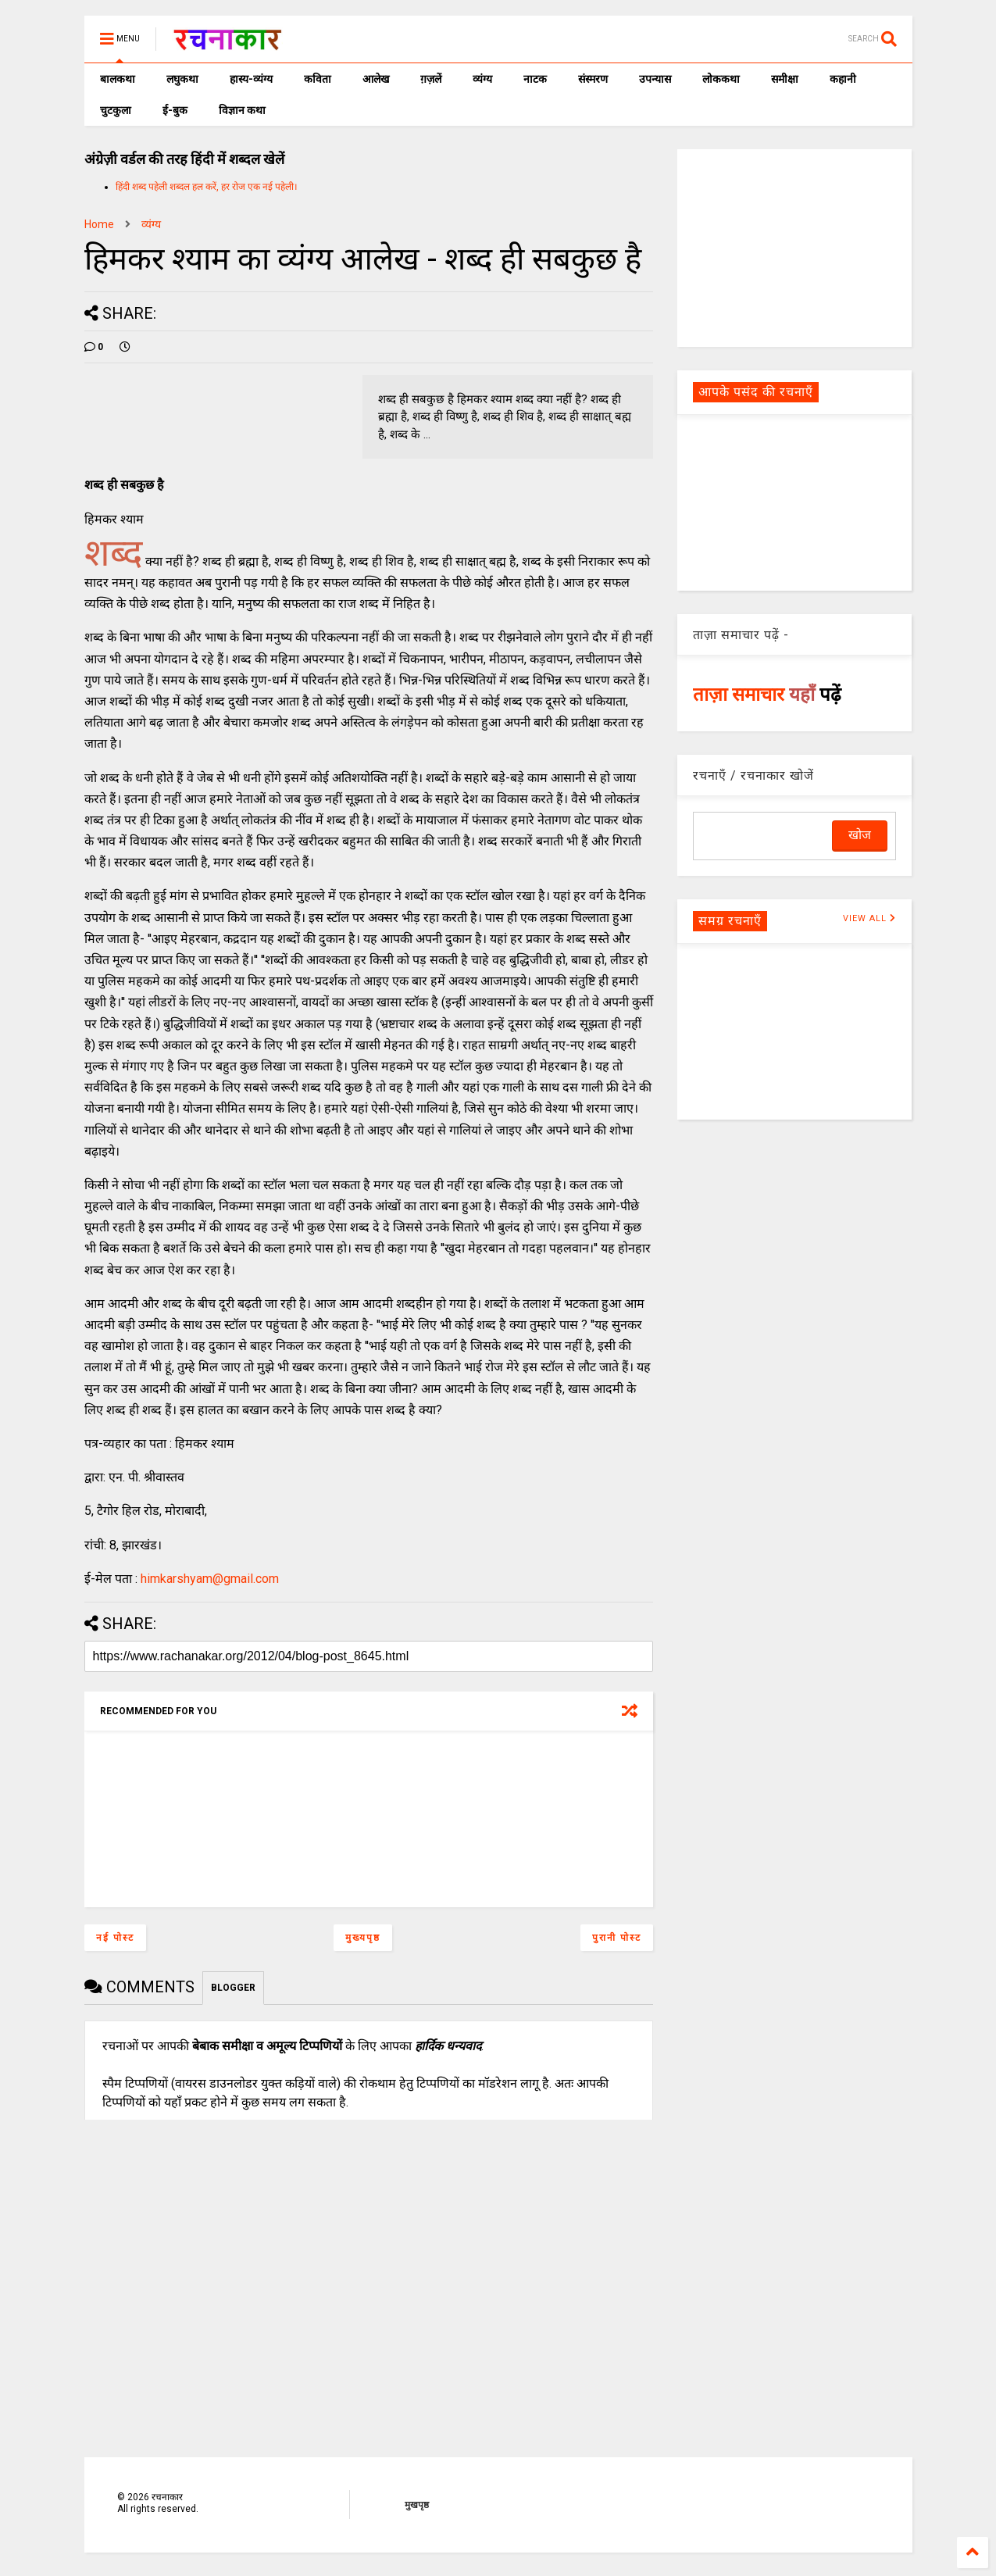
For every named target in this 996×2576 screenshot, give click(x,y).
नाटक (535, 79)
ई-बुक (174, 110)
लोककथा (721, 79)
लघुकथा (182, 79)
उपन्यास (655, 79)
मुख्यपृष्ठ (362, 1937)
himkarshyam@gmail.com (210, 1578)
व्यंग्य (482, 79)
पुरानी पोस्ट (616, 1937)
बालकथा (117, 79)
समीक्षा (784, 79)
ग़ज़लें (430, 79)
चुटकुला (115, 110)
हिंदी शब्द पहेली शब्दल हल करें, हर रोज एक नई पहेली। (207, 186)
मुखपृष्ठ (417, 2504)
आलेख (375, 79)
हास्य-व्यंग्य (251, 79)
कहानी (843, 79)
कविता (317, 79)
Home (99, 224)
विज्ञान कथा (242, 110)
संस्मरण (593, 79)
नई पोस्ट (115, 1937)
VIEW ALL (869, 918)
